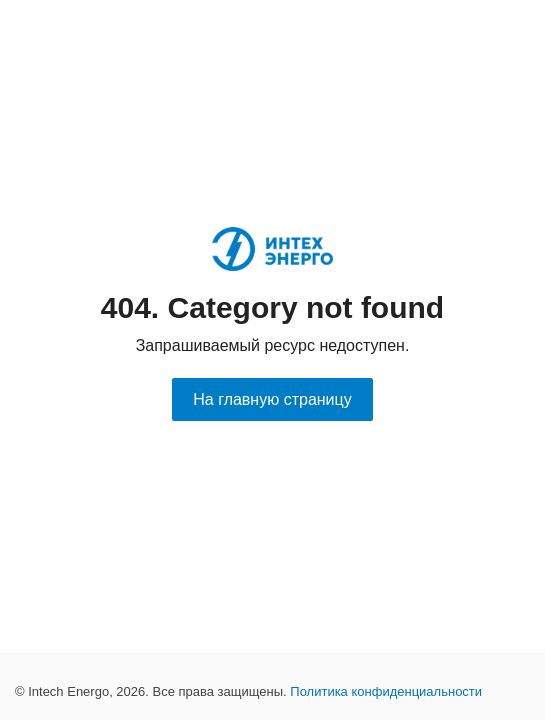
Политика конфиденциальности (386, 691)
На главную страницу (272, 399)
